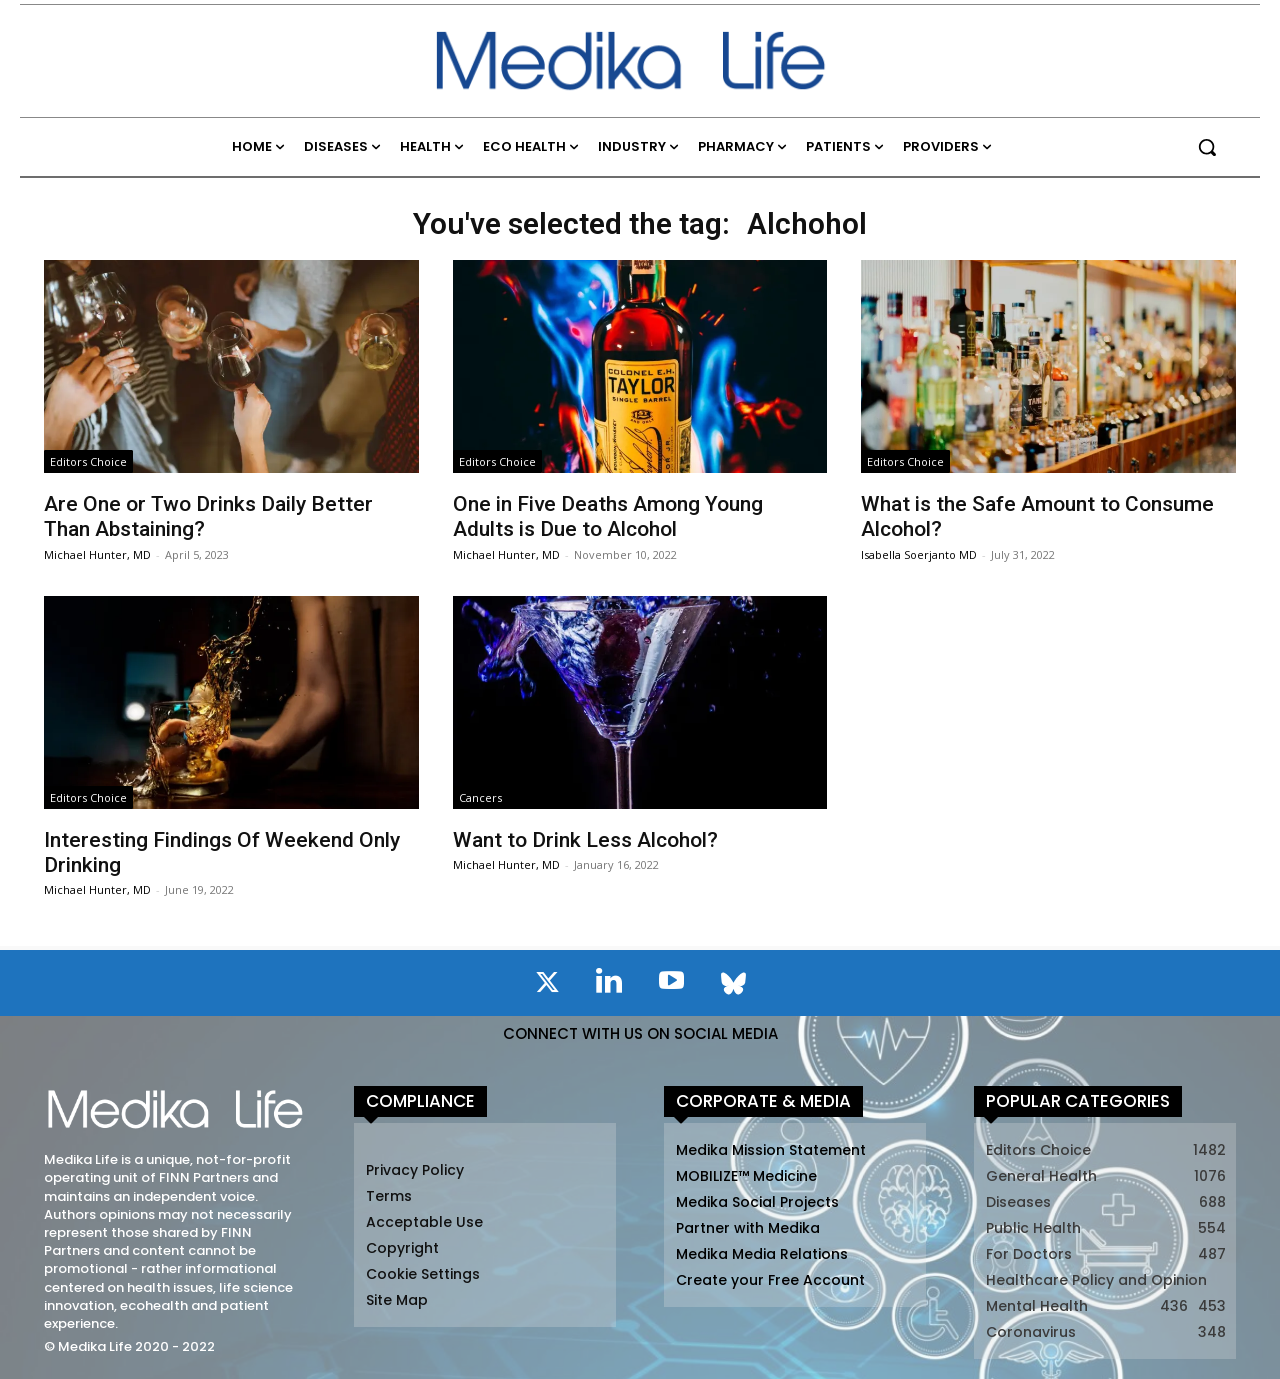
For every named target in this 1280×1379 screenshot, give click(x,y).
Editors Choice (88, 461)
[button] (1207, 147)
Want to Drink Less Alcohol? (585, 840)
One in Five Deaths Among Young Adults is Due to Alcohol (608, 516)
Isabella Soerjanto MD (919, 554)
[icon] (547, 986)
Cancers (480, 797)
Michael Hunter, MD (97, 554)
